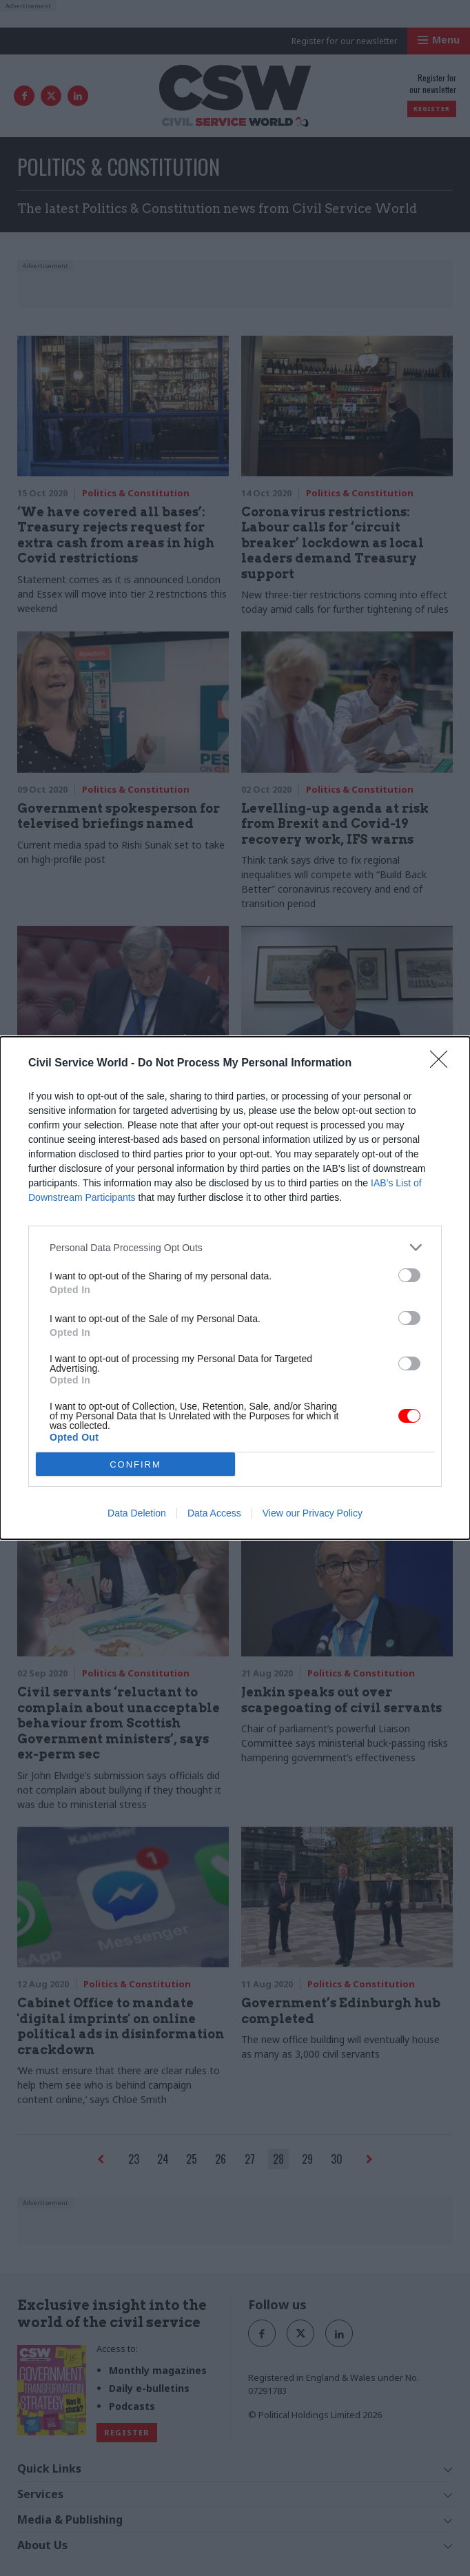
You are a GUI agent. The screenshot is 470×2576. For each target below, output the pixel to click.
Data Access (214, 1513)
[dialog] (235, 1288)
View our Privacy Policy (312, 1513)
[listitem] (235, 1247)
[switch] (409, 1275)
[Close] (443, 1064)
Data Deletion (137, 1513)
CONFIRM (135, 1464)
